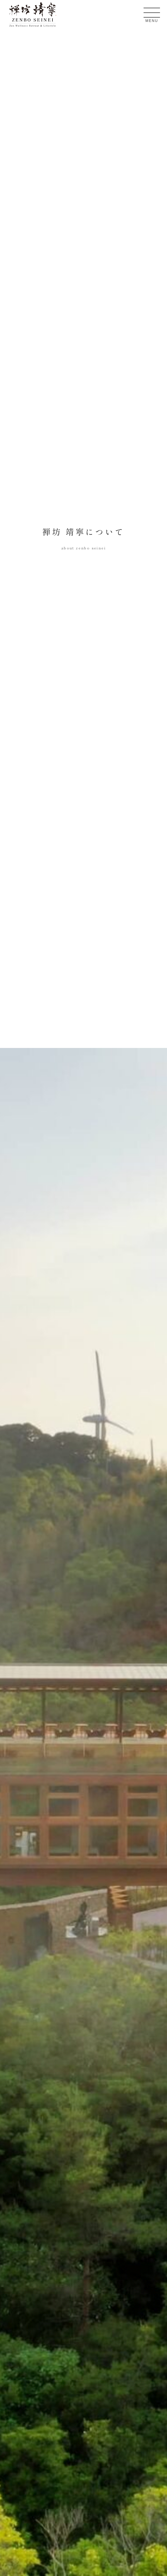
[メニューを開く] (152, 12)
